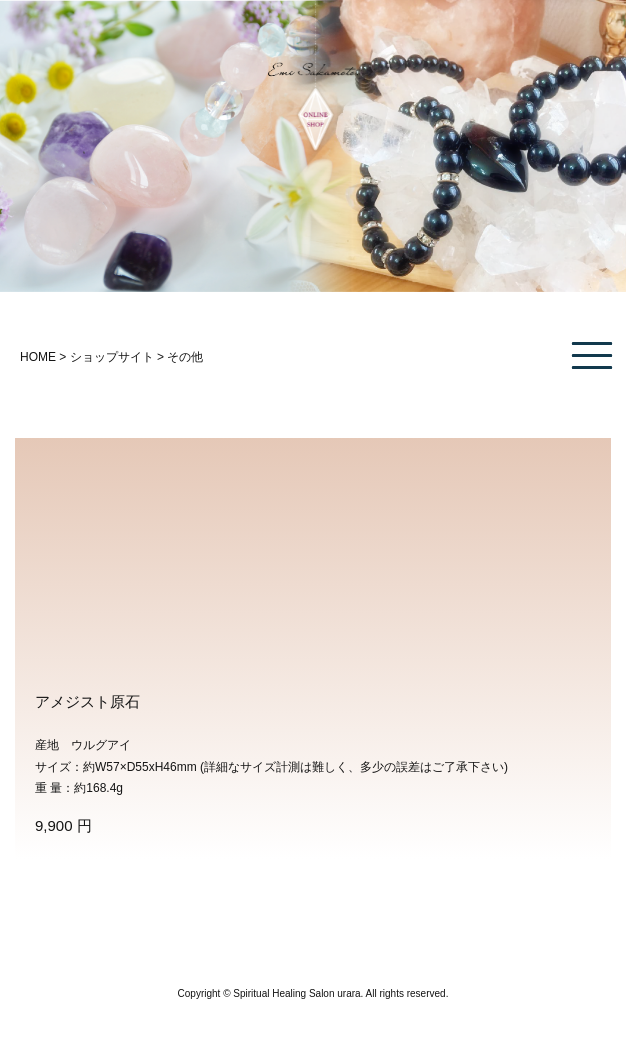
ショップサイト (112, 357)
